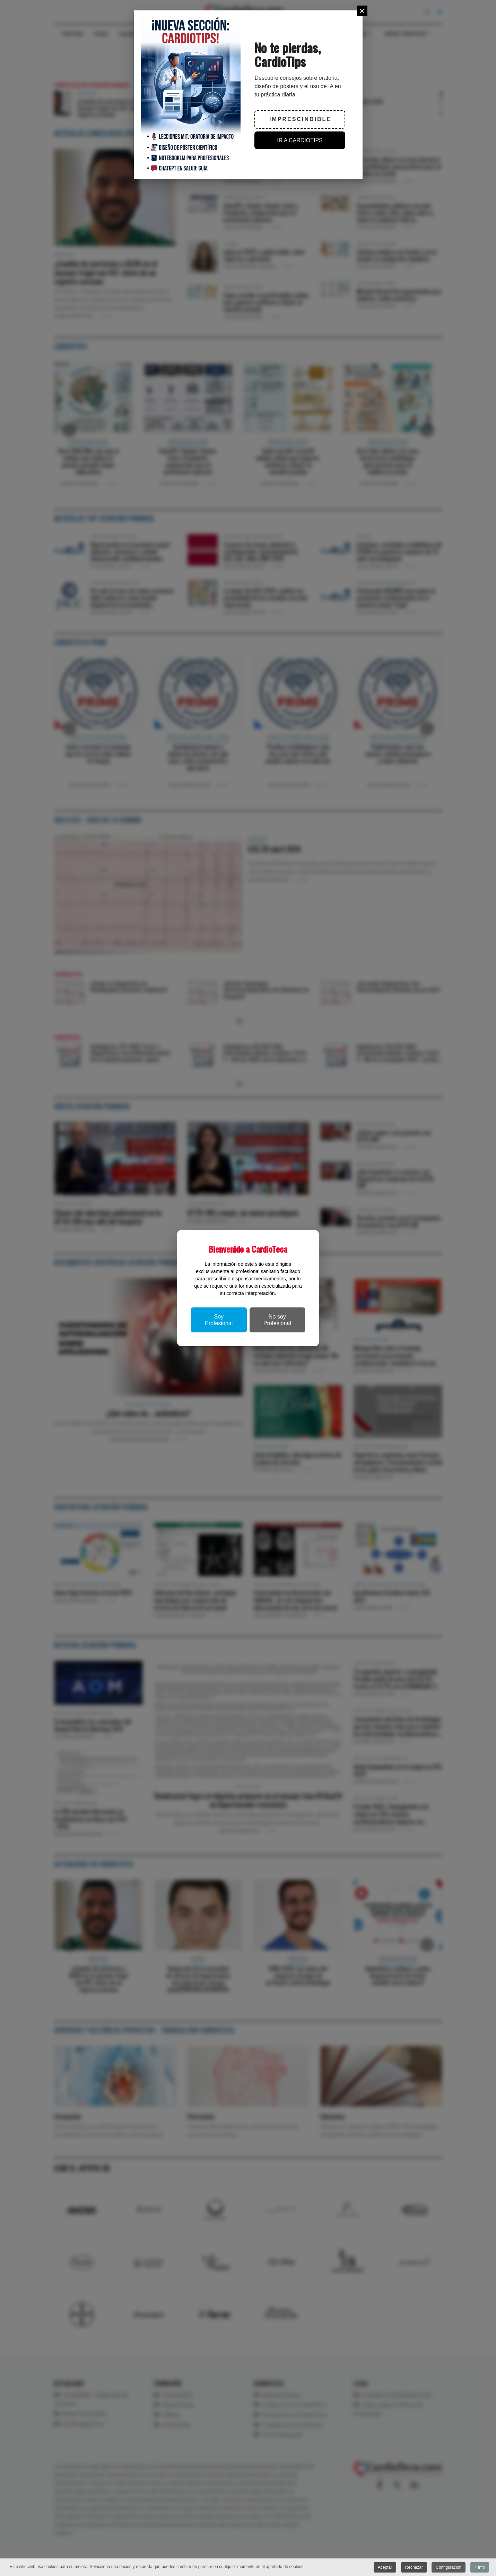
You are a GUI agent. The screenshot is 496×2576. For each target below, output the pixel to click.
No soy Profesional (277, 1320)
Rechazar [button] (414, 2567)
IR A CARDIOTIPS (300, 140)
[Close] (362, 11)
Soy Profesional (219, 1320)
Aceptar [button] (385, 2567)
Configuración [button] (448, 2567)
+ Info (480, 2567)
